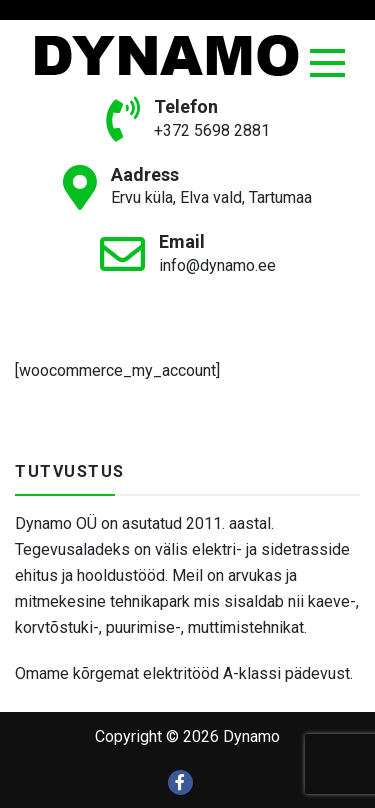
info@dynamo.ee (217, 265)
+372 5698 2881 (212, 130)
